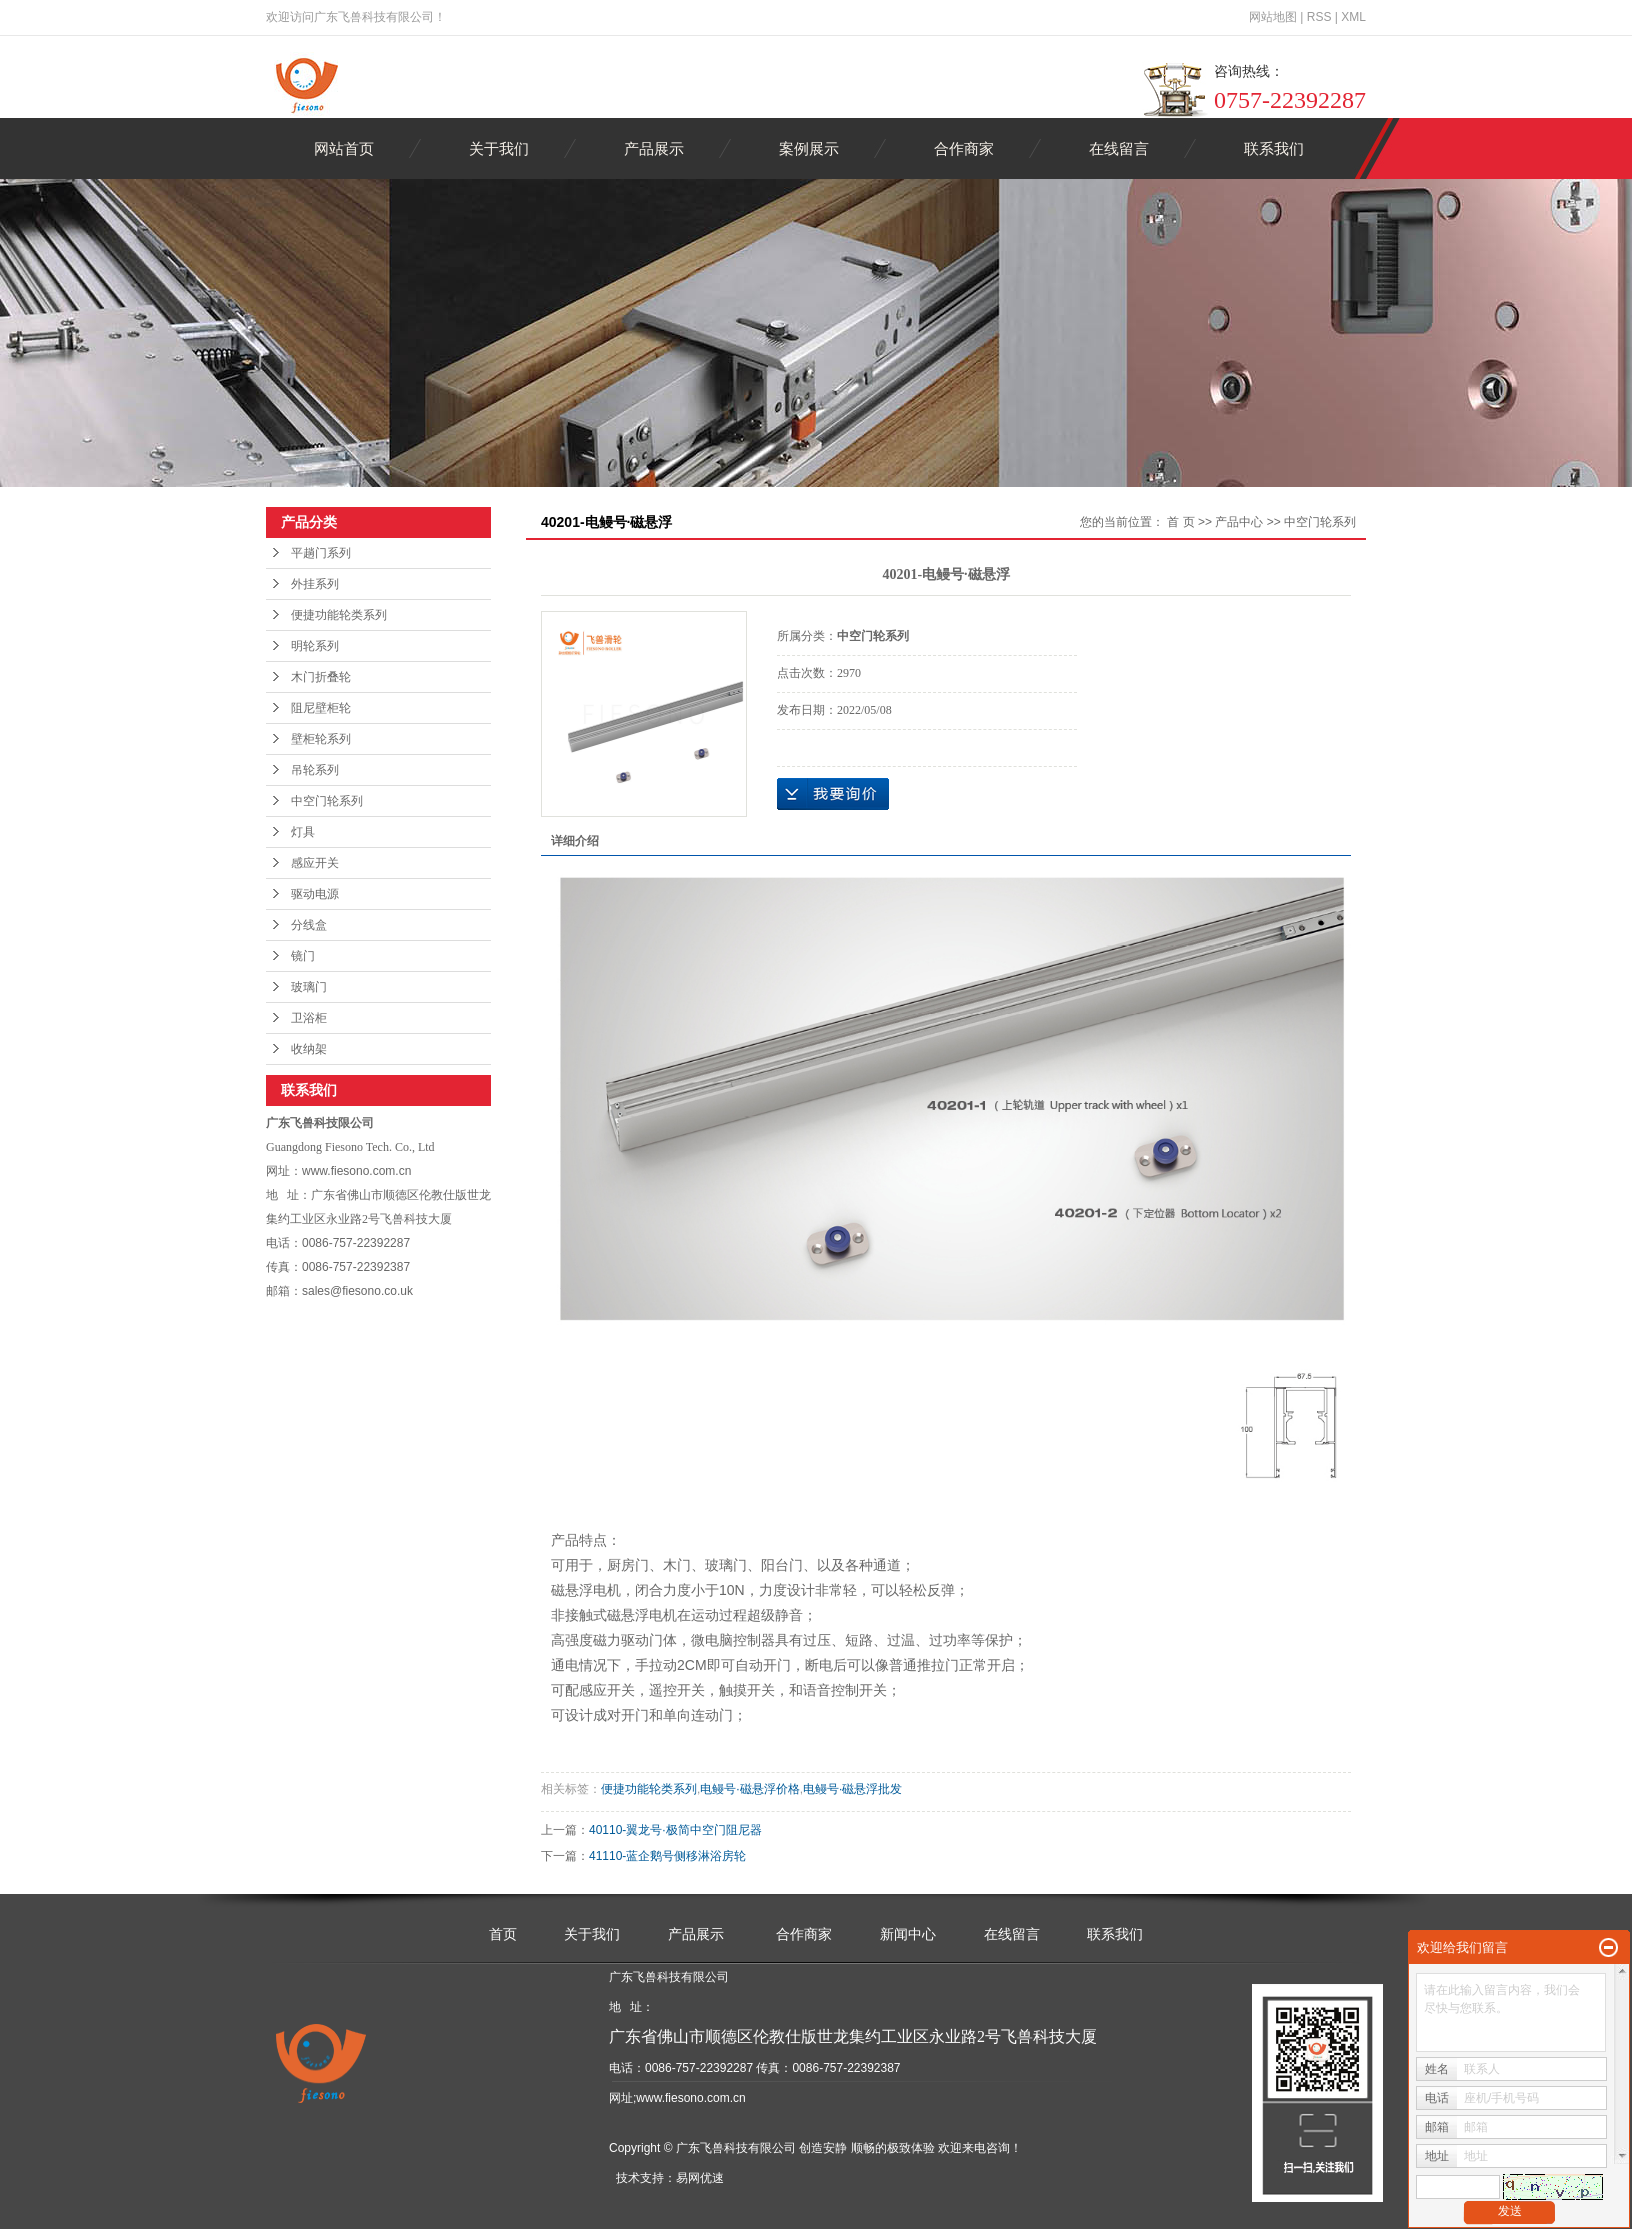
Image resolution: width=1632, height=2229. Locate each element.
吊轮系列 (315, 770)
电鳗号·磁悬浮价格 (749, 1789)
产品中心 (1239, 522)
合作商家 (964, 148)
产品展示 (654, 148)
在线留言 (1119, 148)
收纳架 (309, 1049)
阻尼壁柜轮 (321, 708)
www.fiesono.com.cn (690, 2098)
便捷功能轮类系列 (339, 615)
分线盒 (309, 925)
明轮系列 (315, 646)
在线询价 (833, 794)
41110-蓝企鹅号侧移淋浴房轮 (667, 1856)
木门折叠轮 (321, 677)
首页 (503, 1934)
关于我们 (499, 148)
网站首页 (344, 148)
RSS (1319, 17)
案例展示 (809, 148)
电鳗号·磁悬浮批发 (852, 1789)
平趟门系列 (321, 553)
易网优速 (700, 2178)
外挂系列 (315, 584)
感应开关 (315, 863)
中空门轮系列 (327, 801)
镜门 (303, 956)
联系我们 (1274, 148)
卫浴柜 (309, 1018)
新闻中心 (908, 1934)
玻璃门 (309, 987)
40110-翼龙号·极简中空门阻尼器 (675, 1830)
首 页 (1180, 522)
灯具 (303, 832)
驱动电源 (315, 894)
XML (1353, 17)
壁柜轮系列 (321, 739)
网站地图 (1273, 17)
